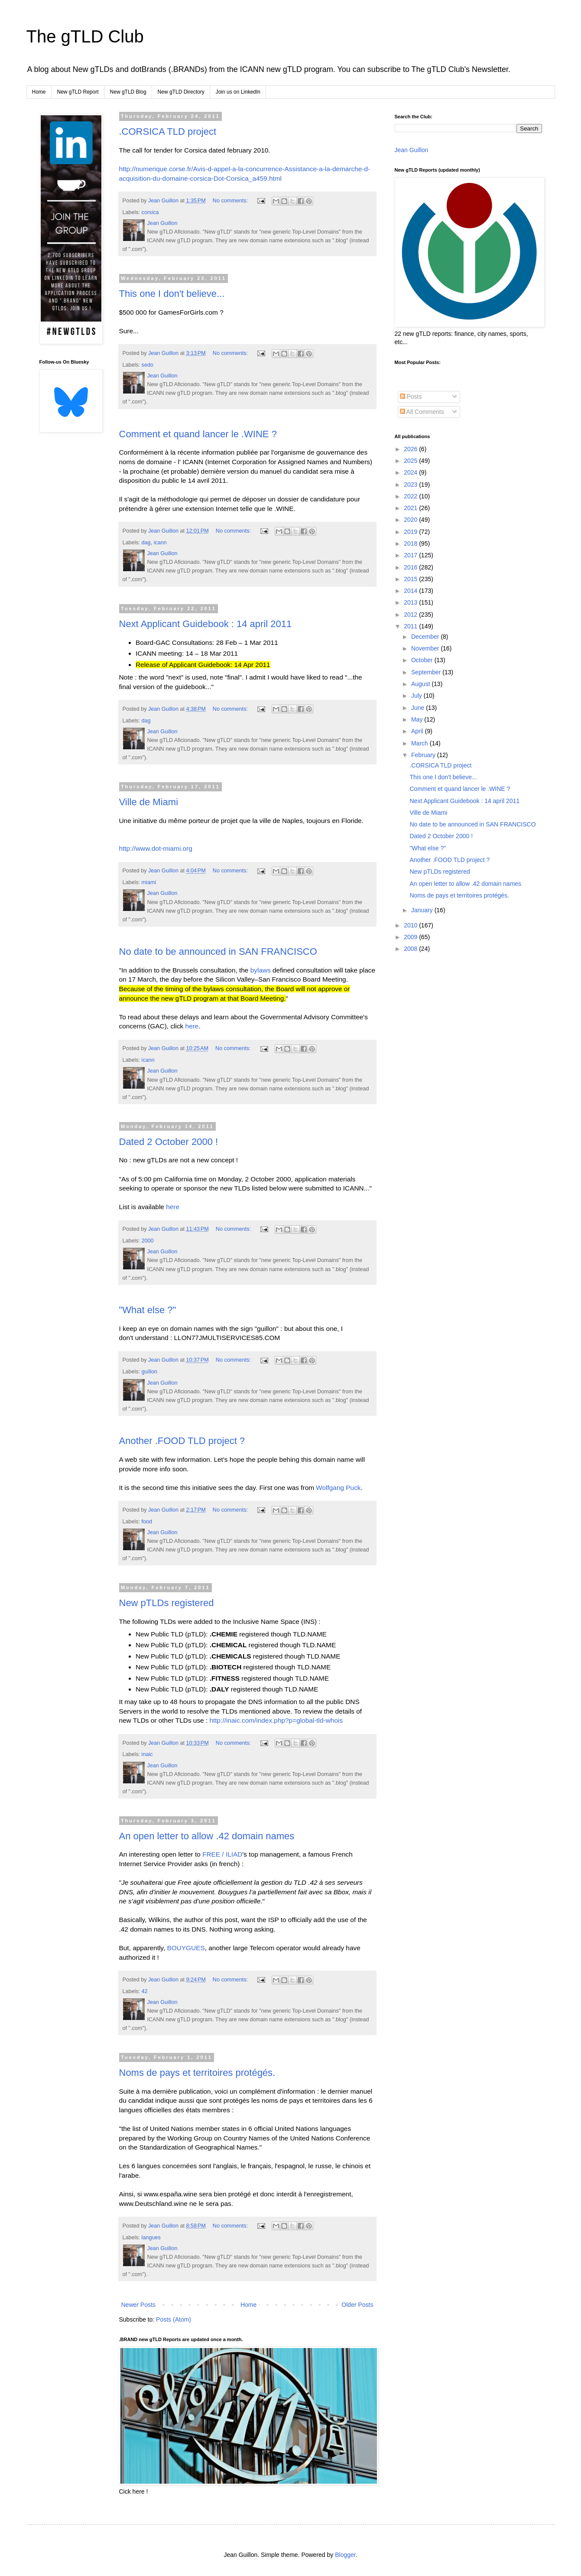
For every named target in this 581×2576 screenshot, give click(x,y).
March (420, 743)
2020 (411, 519)
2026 (411, 449)
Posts (411, 396)
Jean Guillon (411, 149)
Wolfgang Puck (338, 1487)
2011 (411, 626)
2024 (411, 472)
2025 (411, 460)
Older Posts (357, 2304)
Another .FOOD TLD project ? (182, 1440)
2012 (411, 614)
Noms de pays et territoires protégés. (197, 2072)
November (426, 648)
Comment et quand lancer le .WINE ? (198, 434)
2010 (411, 925)
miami (149, 882)
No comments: (231, 201)
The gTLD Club (85, 36)
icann (160, 543)
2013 (411, 602)
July (417, 695)
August (421, 683)
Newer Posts (138, 2304)
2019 (411, 531)
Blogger (345, 2554)
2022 (411, 496)
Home (39, 92)
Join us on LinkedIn (238, 92)
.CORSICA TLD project (168, 131)
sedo (147, 365)
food (147, 1522)
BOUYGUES (185, 1948)
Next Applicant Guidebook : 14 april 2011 (205, 623)
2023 (411, 484)
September (426, 672)
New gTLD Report (78, 92)
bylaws (260, 970)
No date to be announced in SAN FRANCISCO (218, 951)
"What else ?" (147, 1309)
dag (146, 543)
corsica (150, 212)
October (423, 660)
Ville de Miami (149, 802)
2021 (411, 507)
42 (145, 1991)
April (418, 731)
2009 (411, 936)
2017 (411, 555)
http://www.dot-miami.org (155, 848)
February (424, 754)
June (418, 707)
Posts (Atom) (173, 2319)
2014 (411, 590)
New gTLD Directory (181, 92)
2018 (411, 543)
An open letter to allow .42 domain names (207, 1836)
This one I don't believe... (172, 293)
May (417, 719)
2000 (148, 1241)
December (426, 636)
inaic (147, 1754)
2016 (411, 567)
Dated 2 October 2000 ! (168, 1141)
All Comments (422, 411)
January (423, 910)
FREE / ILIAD (222, 1854)
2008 (411, 948)
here (192, 1026)
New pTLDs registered (166, 1602)
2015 (411, 579)
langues (151, 2237)
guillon (149, 1372)
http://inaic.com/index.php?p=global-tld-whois (275, 1720)
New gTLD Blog (128, 92)
